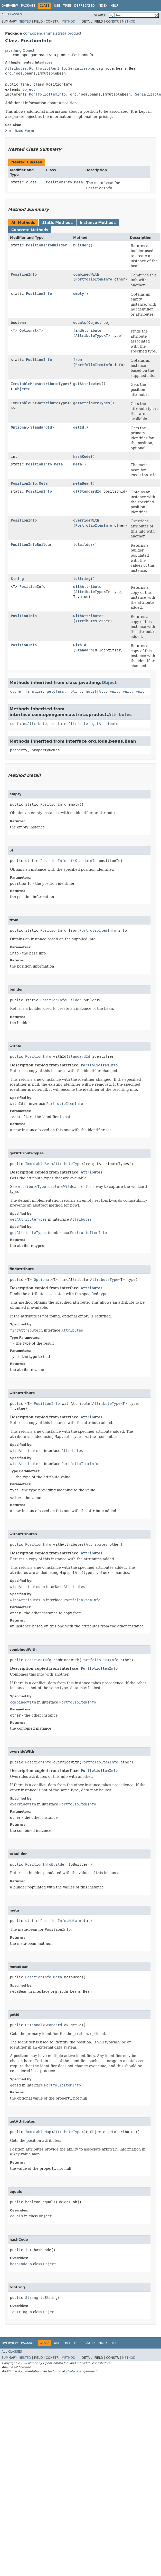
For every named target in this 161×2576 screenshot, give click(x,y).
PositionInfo (24, 274)
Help (114, 5)
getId (78, 427)
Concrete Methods (29, 230)
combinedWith (86, 274)
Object (28, 89)
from (77, 360)
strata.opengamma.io (82, 2371)
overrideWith (86, 520)
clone (15, 691)
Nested (24, 21)
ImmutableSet (24, 403)
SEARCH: (101, 15)
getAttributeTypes (91, 403)
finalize (33, 691)
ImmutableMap (24, 384)
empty (78, 294)
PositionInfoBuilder (46, 245)
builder (80, 245)
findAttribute (87, 330)
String (17, 579)
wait (114, 691)
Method (68, 21)
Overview (10, 5)
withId (79, 645)
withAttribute (87, 587)
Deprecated (84, 5)
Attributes (16, 68)
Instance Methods (98, 223)
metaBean (81, 483)
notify (75, 691)
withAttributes (88, 616)
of (75, 491)
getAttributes (87, 384)
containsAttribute (28, 724)
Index (103, 5)
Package (28, 5)
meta (77, 464)
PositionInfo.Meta (64, 182)
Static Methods (57, 223)
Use (57, 5)
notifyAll (95, 691)
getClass (55, 691)
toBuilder (83, 545)
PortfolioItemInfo (47, 68)
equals (79, 322)
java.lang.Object (19, 50)
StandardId (41, 427)
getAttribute (105, 724)
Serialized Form (19, 131)
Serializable (81, 68)
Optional (28, 330)
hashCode (81, 456)
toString (81, 579)
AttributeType (89, 336)
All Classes (12, 14)
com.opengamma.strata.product (52, 33)
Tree (67, 5)
